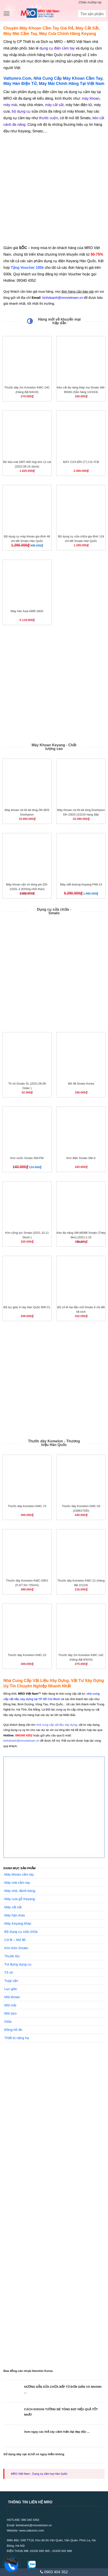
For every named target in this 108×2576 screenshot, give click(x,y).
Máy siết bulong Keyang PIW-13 (81, 884)
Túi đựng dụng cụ (17, 1964)
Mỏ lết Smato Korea (81, 1083)
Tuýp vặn (11, 1981)
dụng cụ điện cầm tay (57, 48)
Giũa (8, 2021)
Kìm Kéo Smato (16, 1948)
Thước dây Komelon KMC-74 (27, 1506)
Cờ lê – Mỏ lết (15, 1940)
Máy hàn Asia (14, 1915)
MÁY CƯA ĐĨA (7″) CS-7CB (81, 462)
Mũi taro (10, 2013)
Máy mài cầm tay (17, 1882)
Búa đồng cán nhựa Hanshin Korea (28, 2371)
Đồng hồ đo (13, 2030)
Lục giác (10, 1989)
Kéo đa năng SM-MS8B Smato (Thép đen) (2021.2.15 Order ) (80, 1237)
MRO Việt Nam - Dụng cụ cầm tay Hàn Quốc (39, 2473)
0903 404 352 (54, 2572)
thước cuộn (48, 118)
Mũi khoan (12, 1997)
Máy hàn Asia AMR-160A (27, 611)
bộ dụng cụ (21, 111)
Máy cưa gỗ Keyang (19, 1899)
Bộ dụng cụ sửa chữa (20, 1931)
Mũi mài (10, 2005)
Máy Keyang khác (17, 1923)
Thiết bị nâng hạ (16, 2038)
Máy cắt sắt (13, 1907)
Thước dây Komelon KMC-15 (27, 1655)
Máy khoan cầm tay (19, 1874)
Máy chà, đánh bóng (19, 1891)
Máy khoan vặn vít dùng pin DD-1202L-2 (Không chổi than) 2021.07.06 (27, 889)
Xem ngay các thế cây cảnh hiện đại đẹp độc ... (57, 2431)
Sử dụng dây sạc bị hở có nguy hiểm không (33, 2454)
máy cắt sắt (54, 105)
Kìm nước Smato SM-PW (27, 1158)
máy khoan (90, 98)
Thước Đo (12, 1956)
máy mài (10, 105)
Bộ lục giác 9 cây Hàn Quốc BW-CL (27, 1307)
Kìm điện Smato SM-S (81, 1158)
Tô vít (8, 1972)
